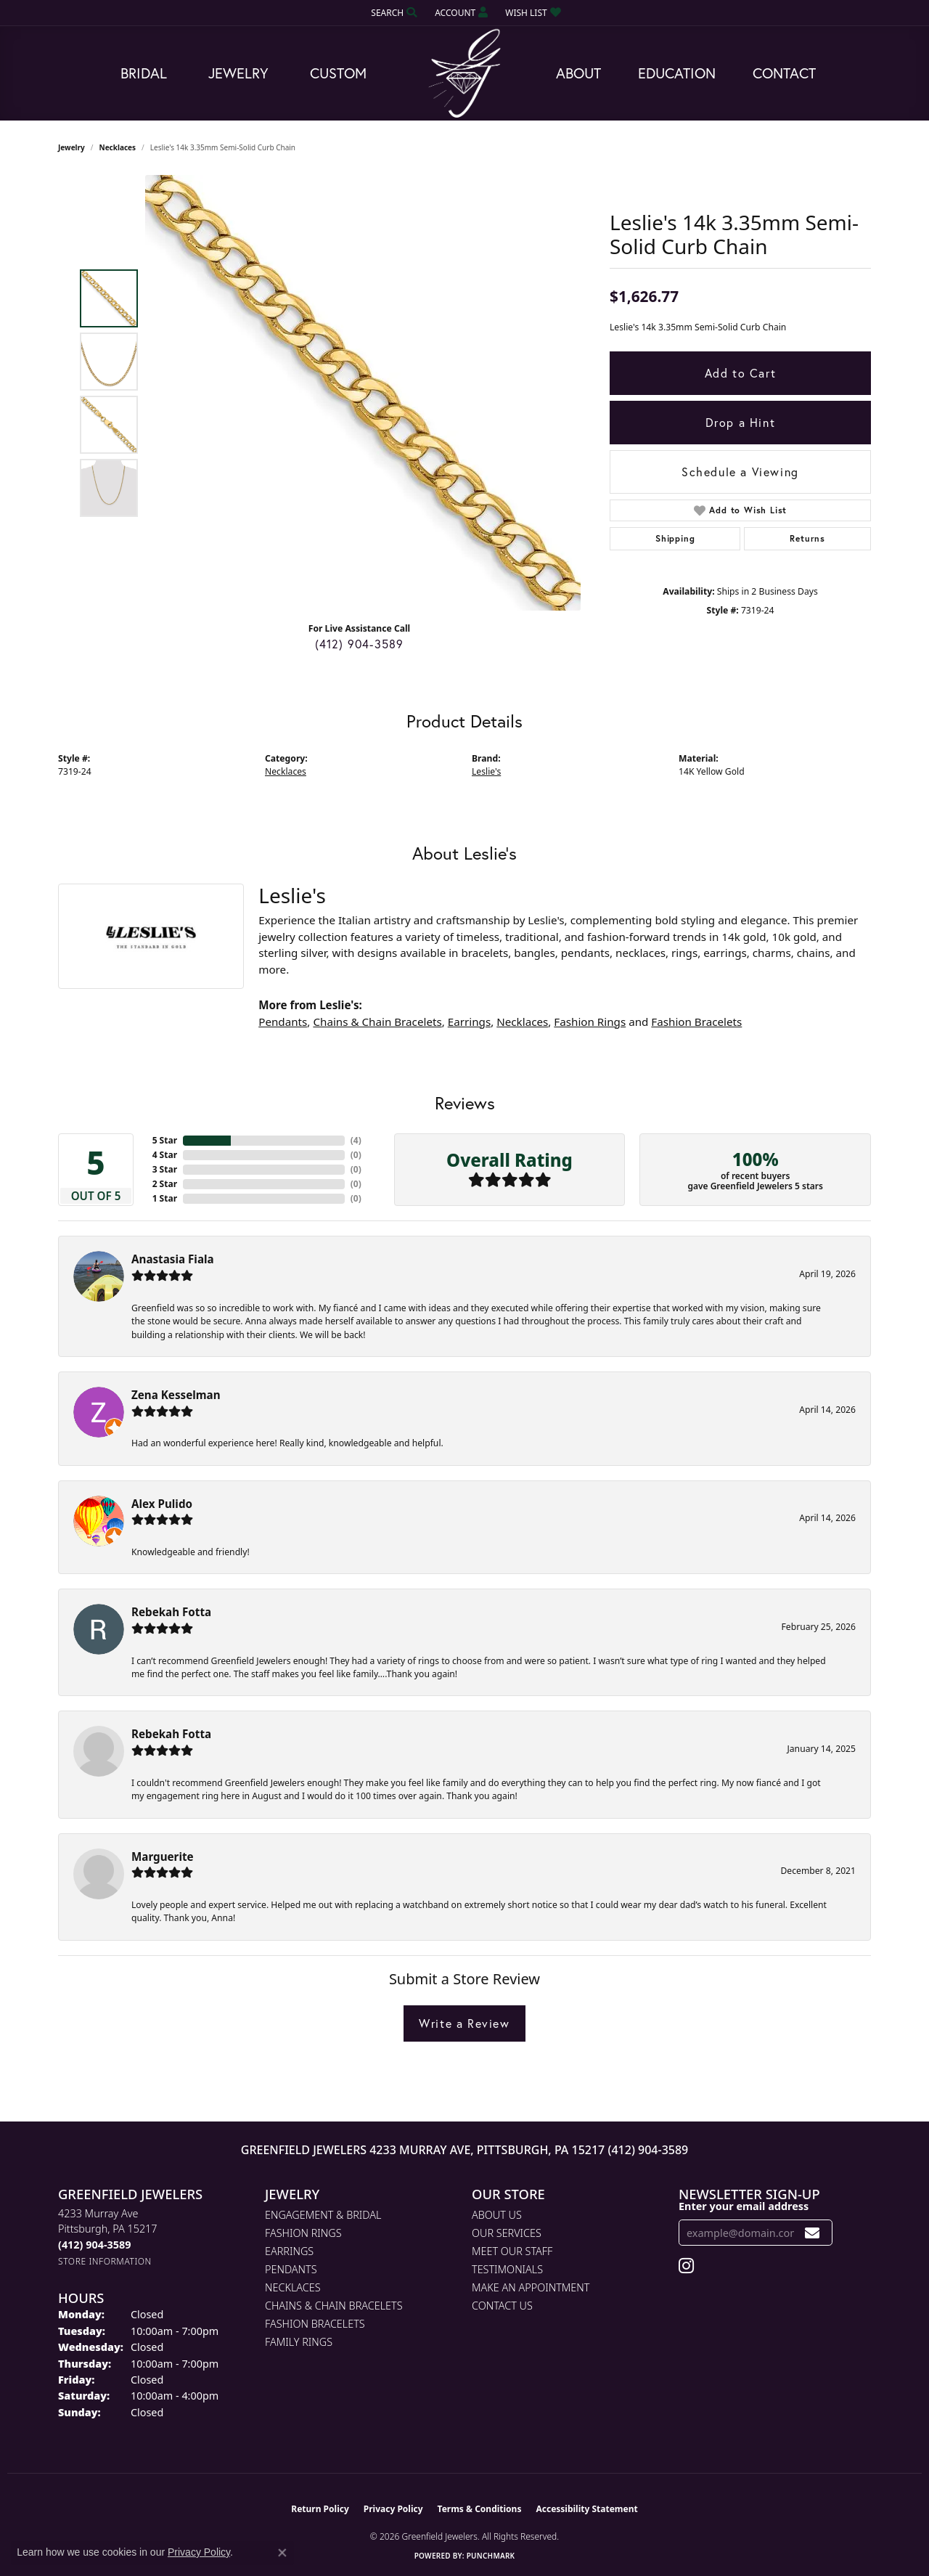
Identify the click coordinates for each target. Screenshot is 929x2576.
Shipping (675, 538)
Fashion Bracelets (696, 1021)
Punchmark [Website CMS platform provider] (491, 2556)
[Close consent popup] (282, 2552)
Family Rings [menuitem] (298, 2342)
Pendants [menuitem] (291, 2269)
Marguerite (162, 1856)
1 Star (164, 1198)
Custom (338, 73)
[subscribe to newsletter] (812, 2233)
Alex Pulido (161, 1503)
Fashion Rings (590, 1021)
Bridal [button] (143, 73)
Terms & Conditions (480, 2509)
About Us (497, 2215)
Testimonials (507, 2269)
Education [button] (677, 73)
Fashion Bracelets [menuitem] (315, 2324)
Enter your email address (744, 2206)
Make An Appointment (530, 2287)
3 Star (164, 1169)
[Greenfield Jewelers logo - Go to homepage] (464, 73)
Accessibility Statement (586, 2509)
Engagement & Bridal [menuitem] (323, 2215)
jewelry (71, 147)
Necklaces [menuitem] (293, 2287)
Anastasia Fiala (172, 1259)
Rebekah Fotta (171, 1612)
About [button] (578, 73)
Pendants (282, 1021)
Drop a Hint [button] (740, 422)
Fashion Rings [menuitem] (303, 2233)
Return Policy (320, 2509)
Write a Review (464, 2023)
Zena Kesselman (176, 1394)
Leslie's (486, 771)
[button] (392, 12)
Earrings (469, 1021)
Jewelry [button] (238, 73)
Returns (807, 538)
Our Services (506, 2233)
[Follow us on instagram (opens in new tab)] (686, 2266)
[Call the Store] (94, 2244)
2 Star (164, 1184)
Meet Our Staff (512, 2251)
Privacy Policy (393, 2509)
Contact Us (502, 2305)
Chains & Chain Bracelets (377, 1021)
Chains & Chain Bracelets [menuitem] (334, 2305)
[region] (363, 393)
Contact (784, 73)
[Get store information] (105, 2261)
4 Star (164, 1155)
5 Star (164, 1140)
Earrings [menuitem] (289, 2251)
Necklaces (117, 147)
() (356, 1140)
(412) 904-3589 (359, 643)
